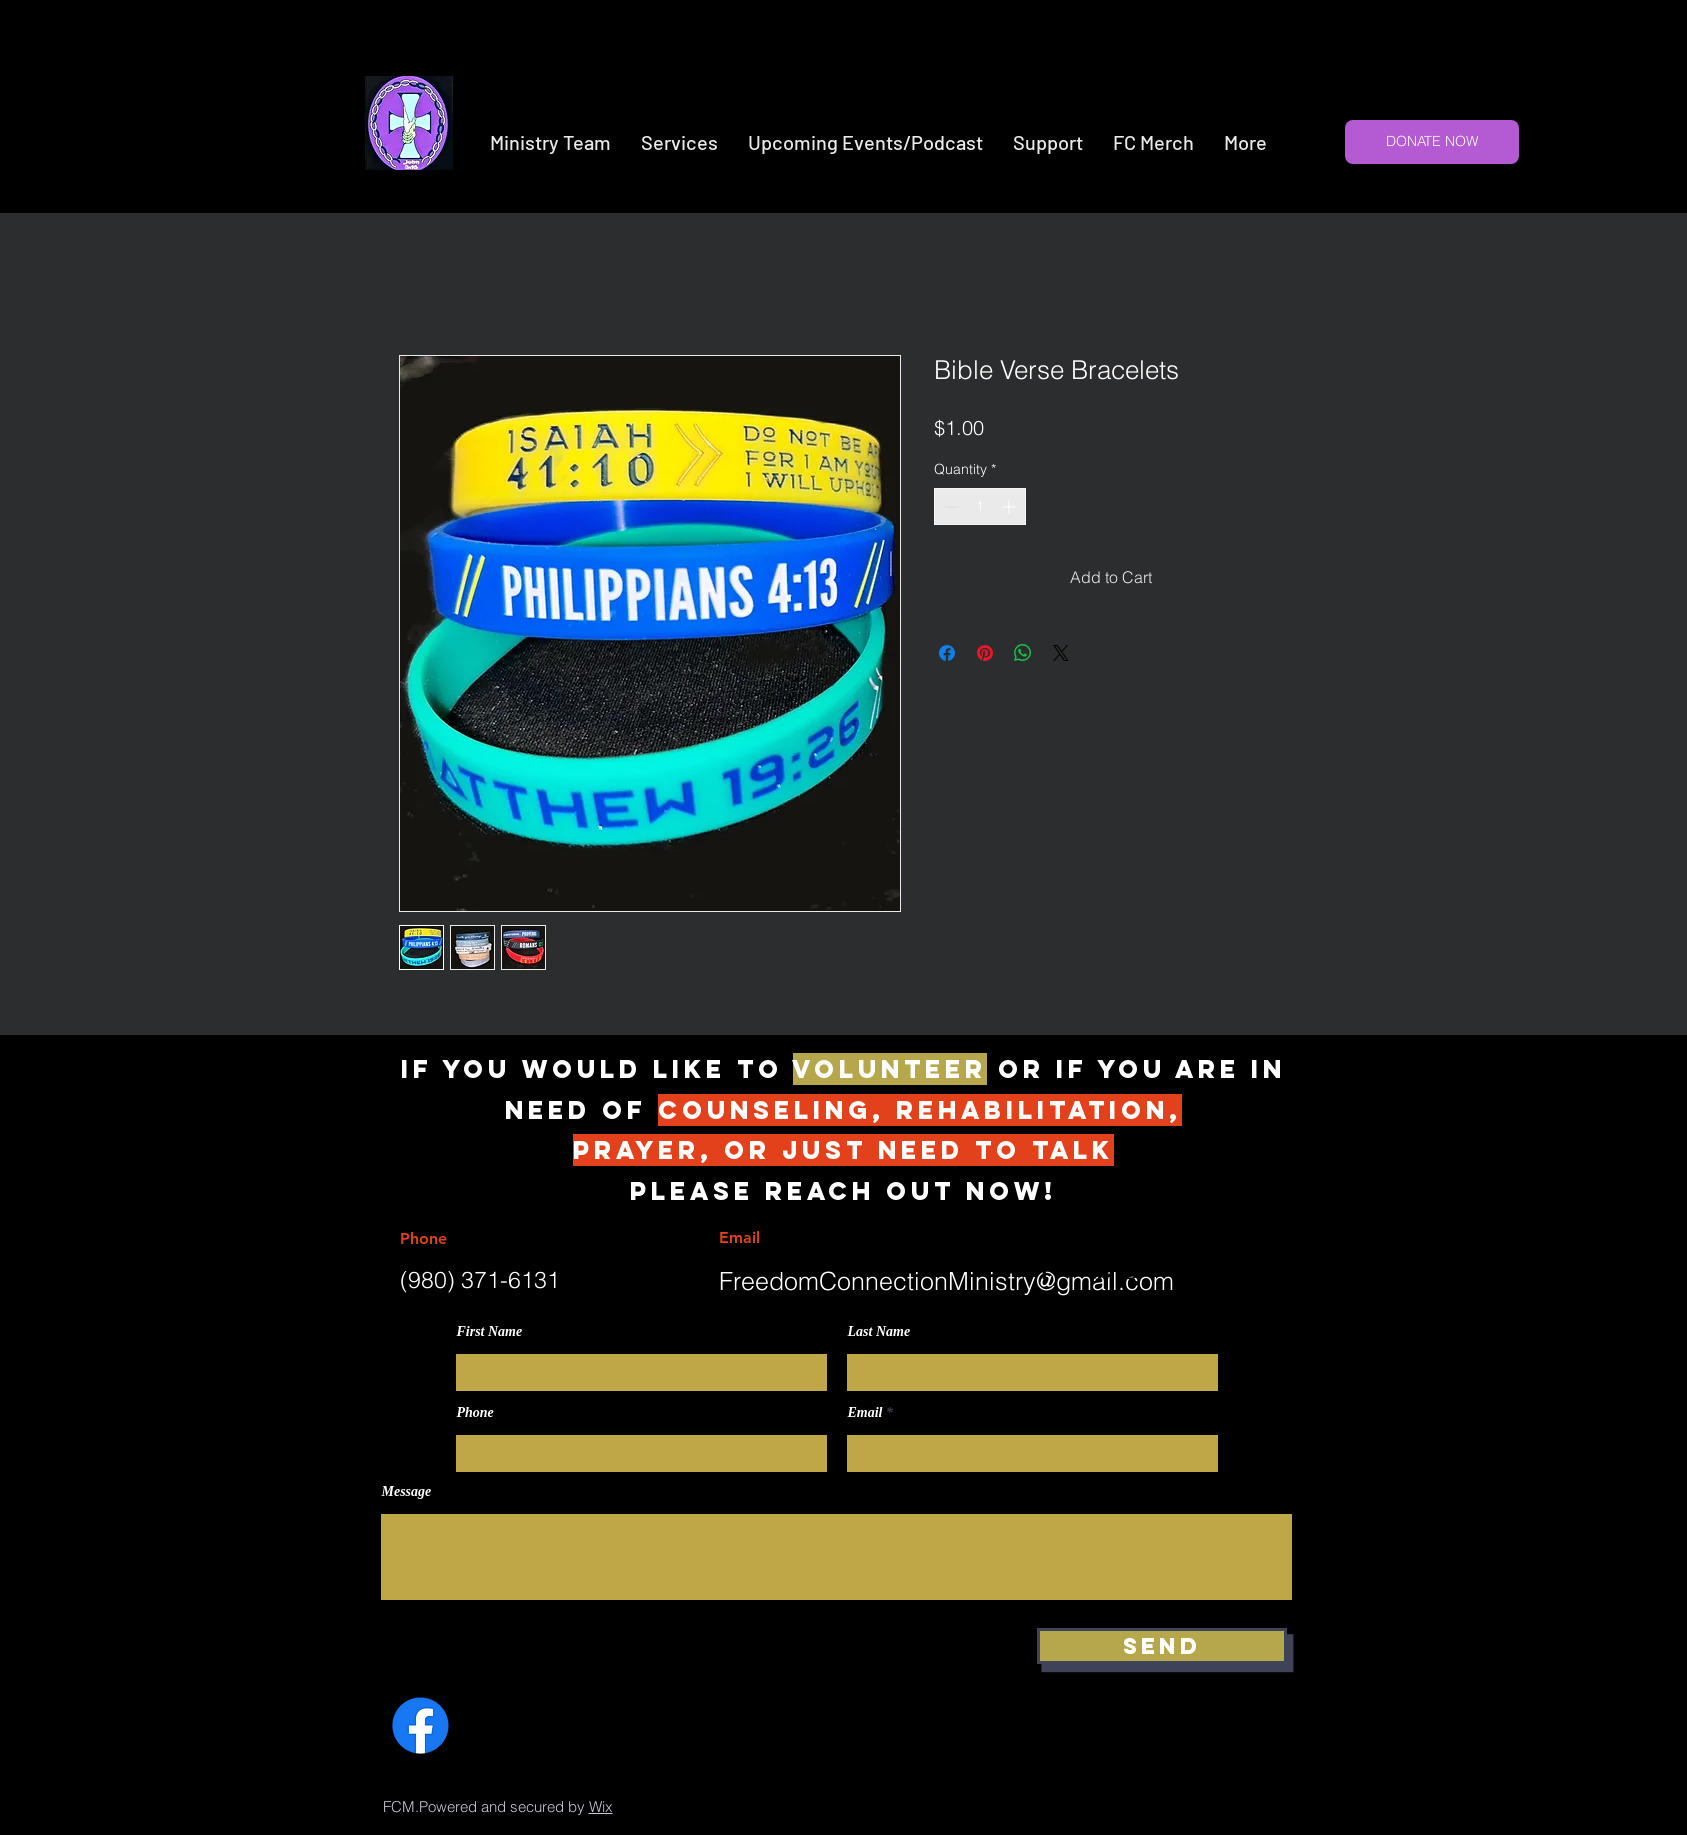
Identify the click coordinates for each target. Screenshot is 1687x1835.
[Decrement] (949, 506)
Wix (601, 1806)
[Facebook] (420, 1725)
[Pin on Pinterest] (985, 653)
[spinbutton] (980, 506)
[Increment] (1010, 506)
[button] (679, 142)
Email (865, 1413)
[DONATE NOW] (1432, 142)
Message (407, 1492)
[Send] (1162, 1646)
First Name (490, 1332)
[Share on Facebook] (947, 653)
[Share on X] (1061, 653)
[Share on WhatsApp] (1023, 653)
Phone (475, 1413)
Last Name (879, 1332)
